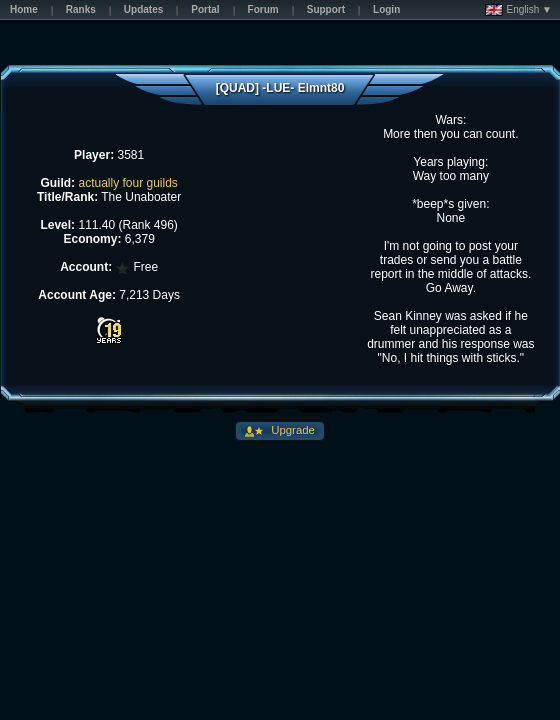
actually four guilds (127, 183)
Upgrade (291, 430)
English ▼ (518, 10)
